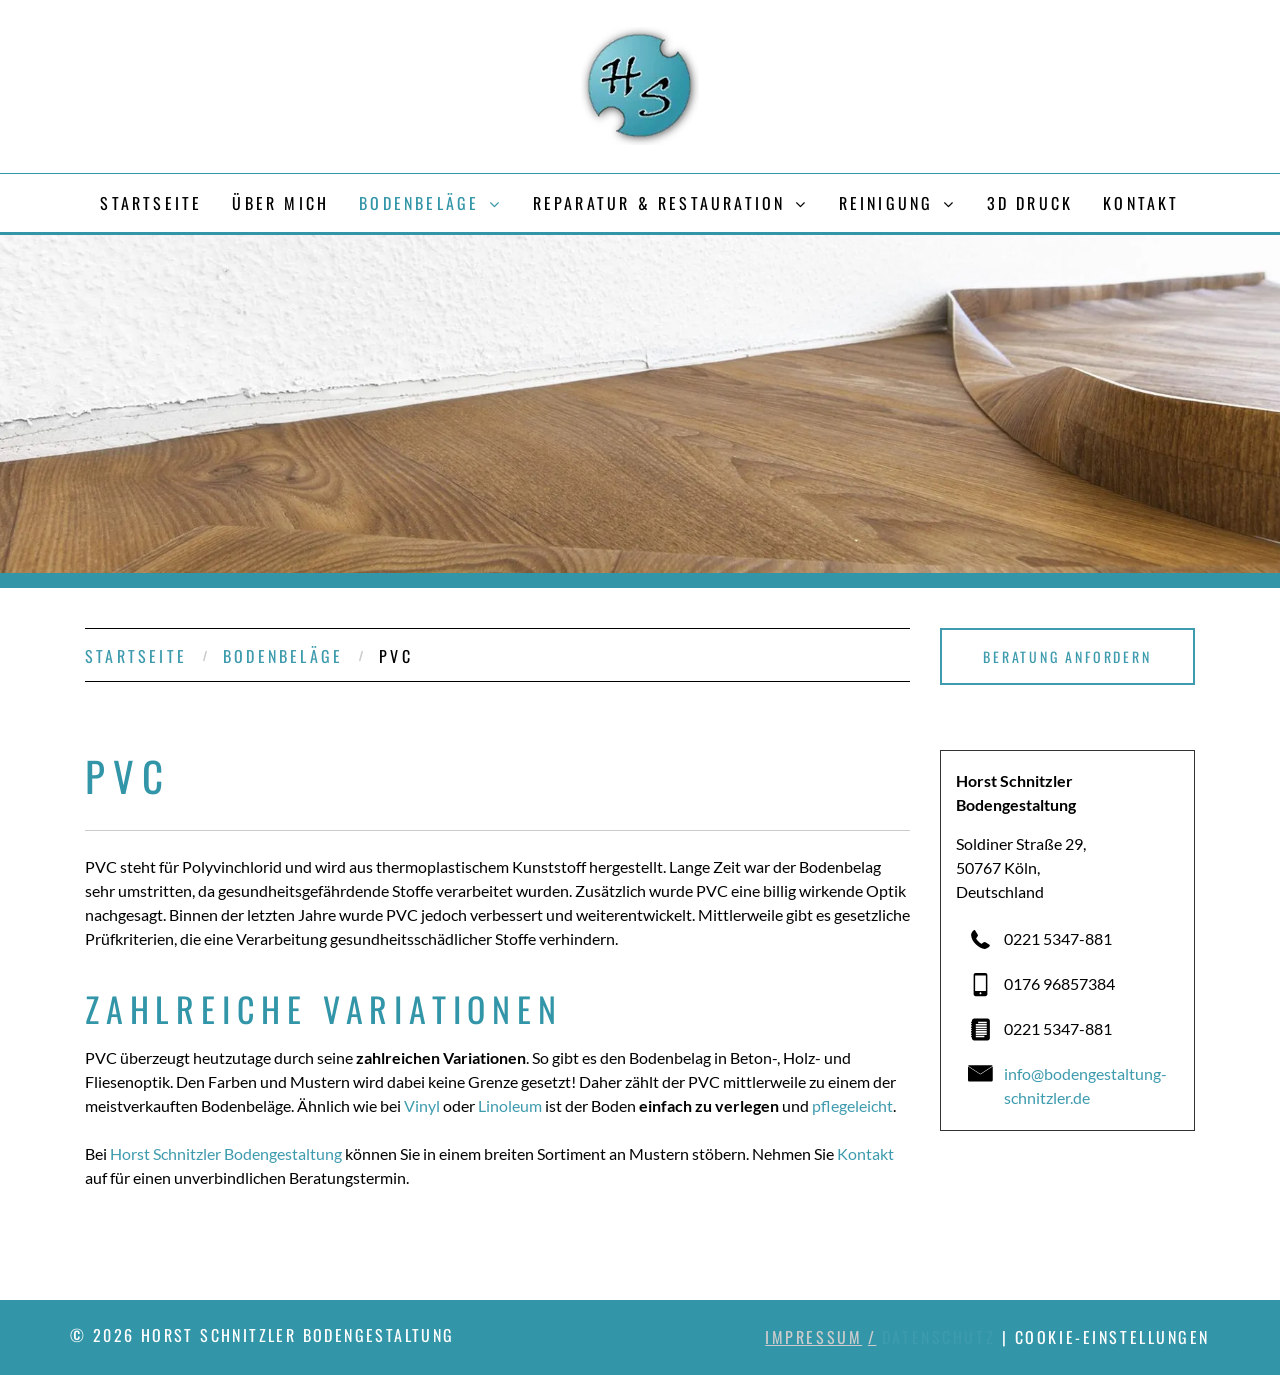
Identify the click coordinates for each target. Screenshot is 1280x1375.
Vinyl (422, 1105)
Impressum (813, 1337)
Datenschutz (938, 1337)
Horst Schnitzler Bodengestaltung (226, 1153)
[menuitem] (151, 203)
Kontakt (865, 1153)
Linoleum (510, 1105)
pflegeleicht (852, 1105)
